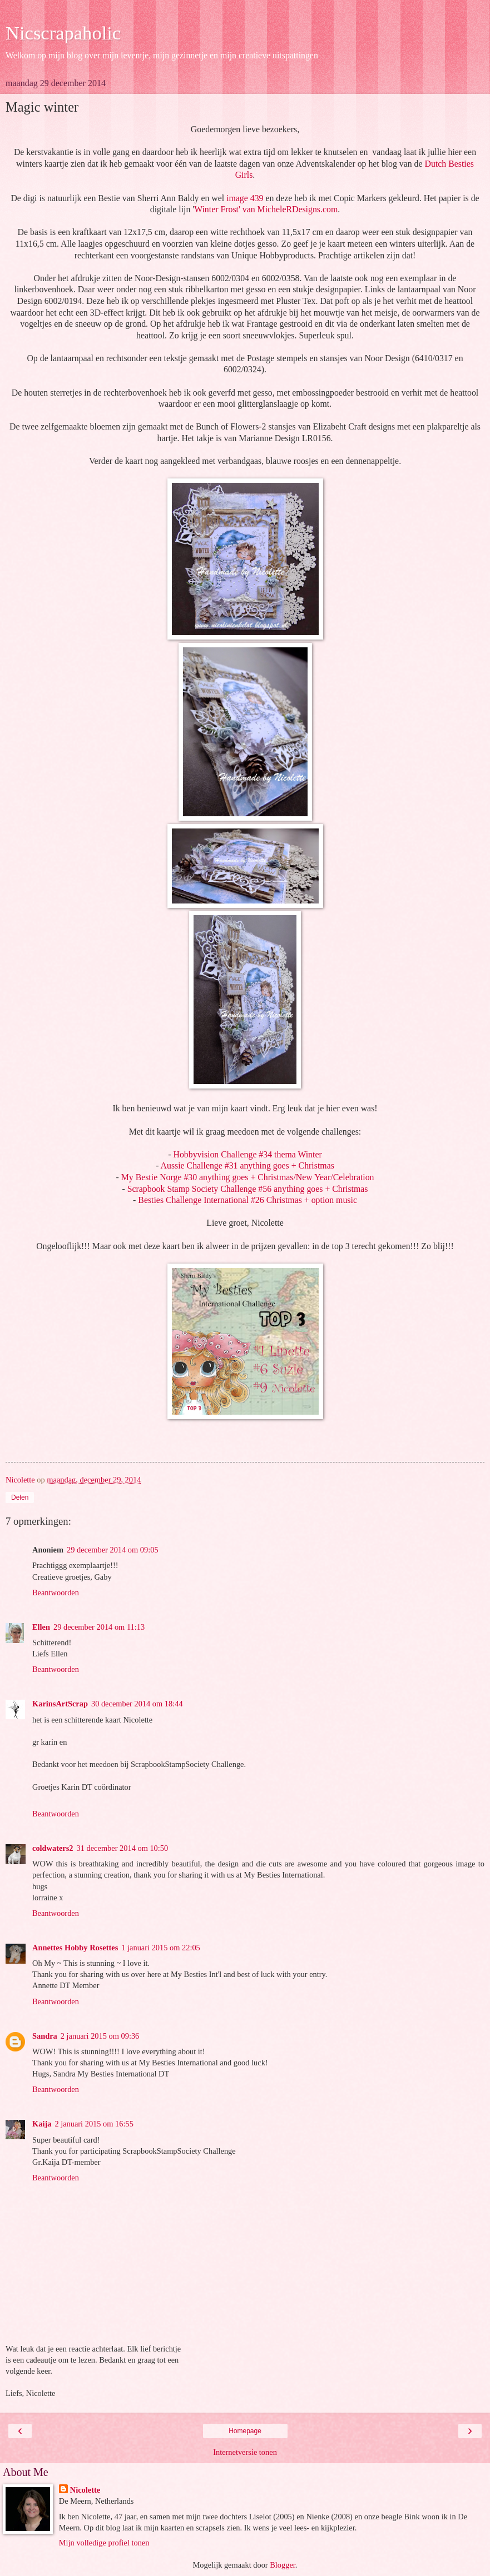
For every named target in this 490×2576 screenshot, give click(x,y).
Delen (19, 1497)
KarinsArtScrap (60, 1703)
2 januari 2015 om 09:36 (100, 2035)
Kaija (41, 2123)
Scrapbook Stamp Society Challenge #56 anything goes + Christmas (247, 1189)
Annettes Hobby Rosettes (75, 1947)
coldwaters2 (52, 1848)
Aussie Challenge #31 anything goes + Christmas (247, 1165)
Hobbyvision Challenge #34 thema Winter (248, 1154)
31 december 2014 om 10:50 (123, 1848)
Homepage (245, 2431)
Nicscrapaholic (63, 32)
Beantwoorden (55, 1592)
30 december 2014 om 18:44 (137, 1703)
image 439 (244, 198)
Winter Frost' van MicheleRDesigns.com (266, 209)
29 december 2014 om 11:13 (99, 1627)
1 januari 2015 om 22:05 (160, 1947)
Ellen (41, 1627)
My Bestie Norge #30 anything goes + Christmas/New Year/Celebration (247, 1177)
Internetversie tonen (245, 2452)
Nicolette (85, 2489)
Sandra (44, 2035)
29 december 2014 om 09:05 (113, 1549)
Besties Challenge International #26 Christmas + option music (247, 1200)
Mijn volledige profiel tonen (104, 2542)
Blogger (282, 2564)
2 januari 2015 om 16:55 (94, 2123)
